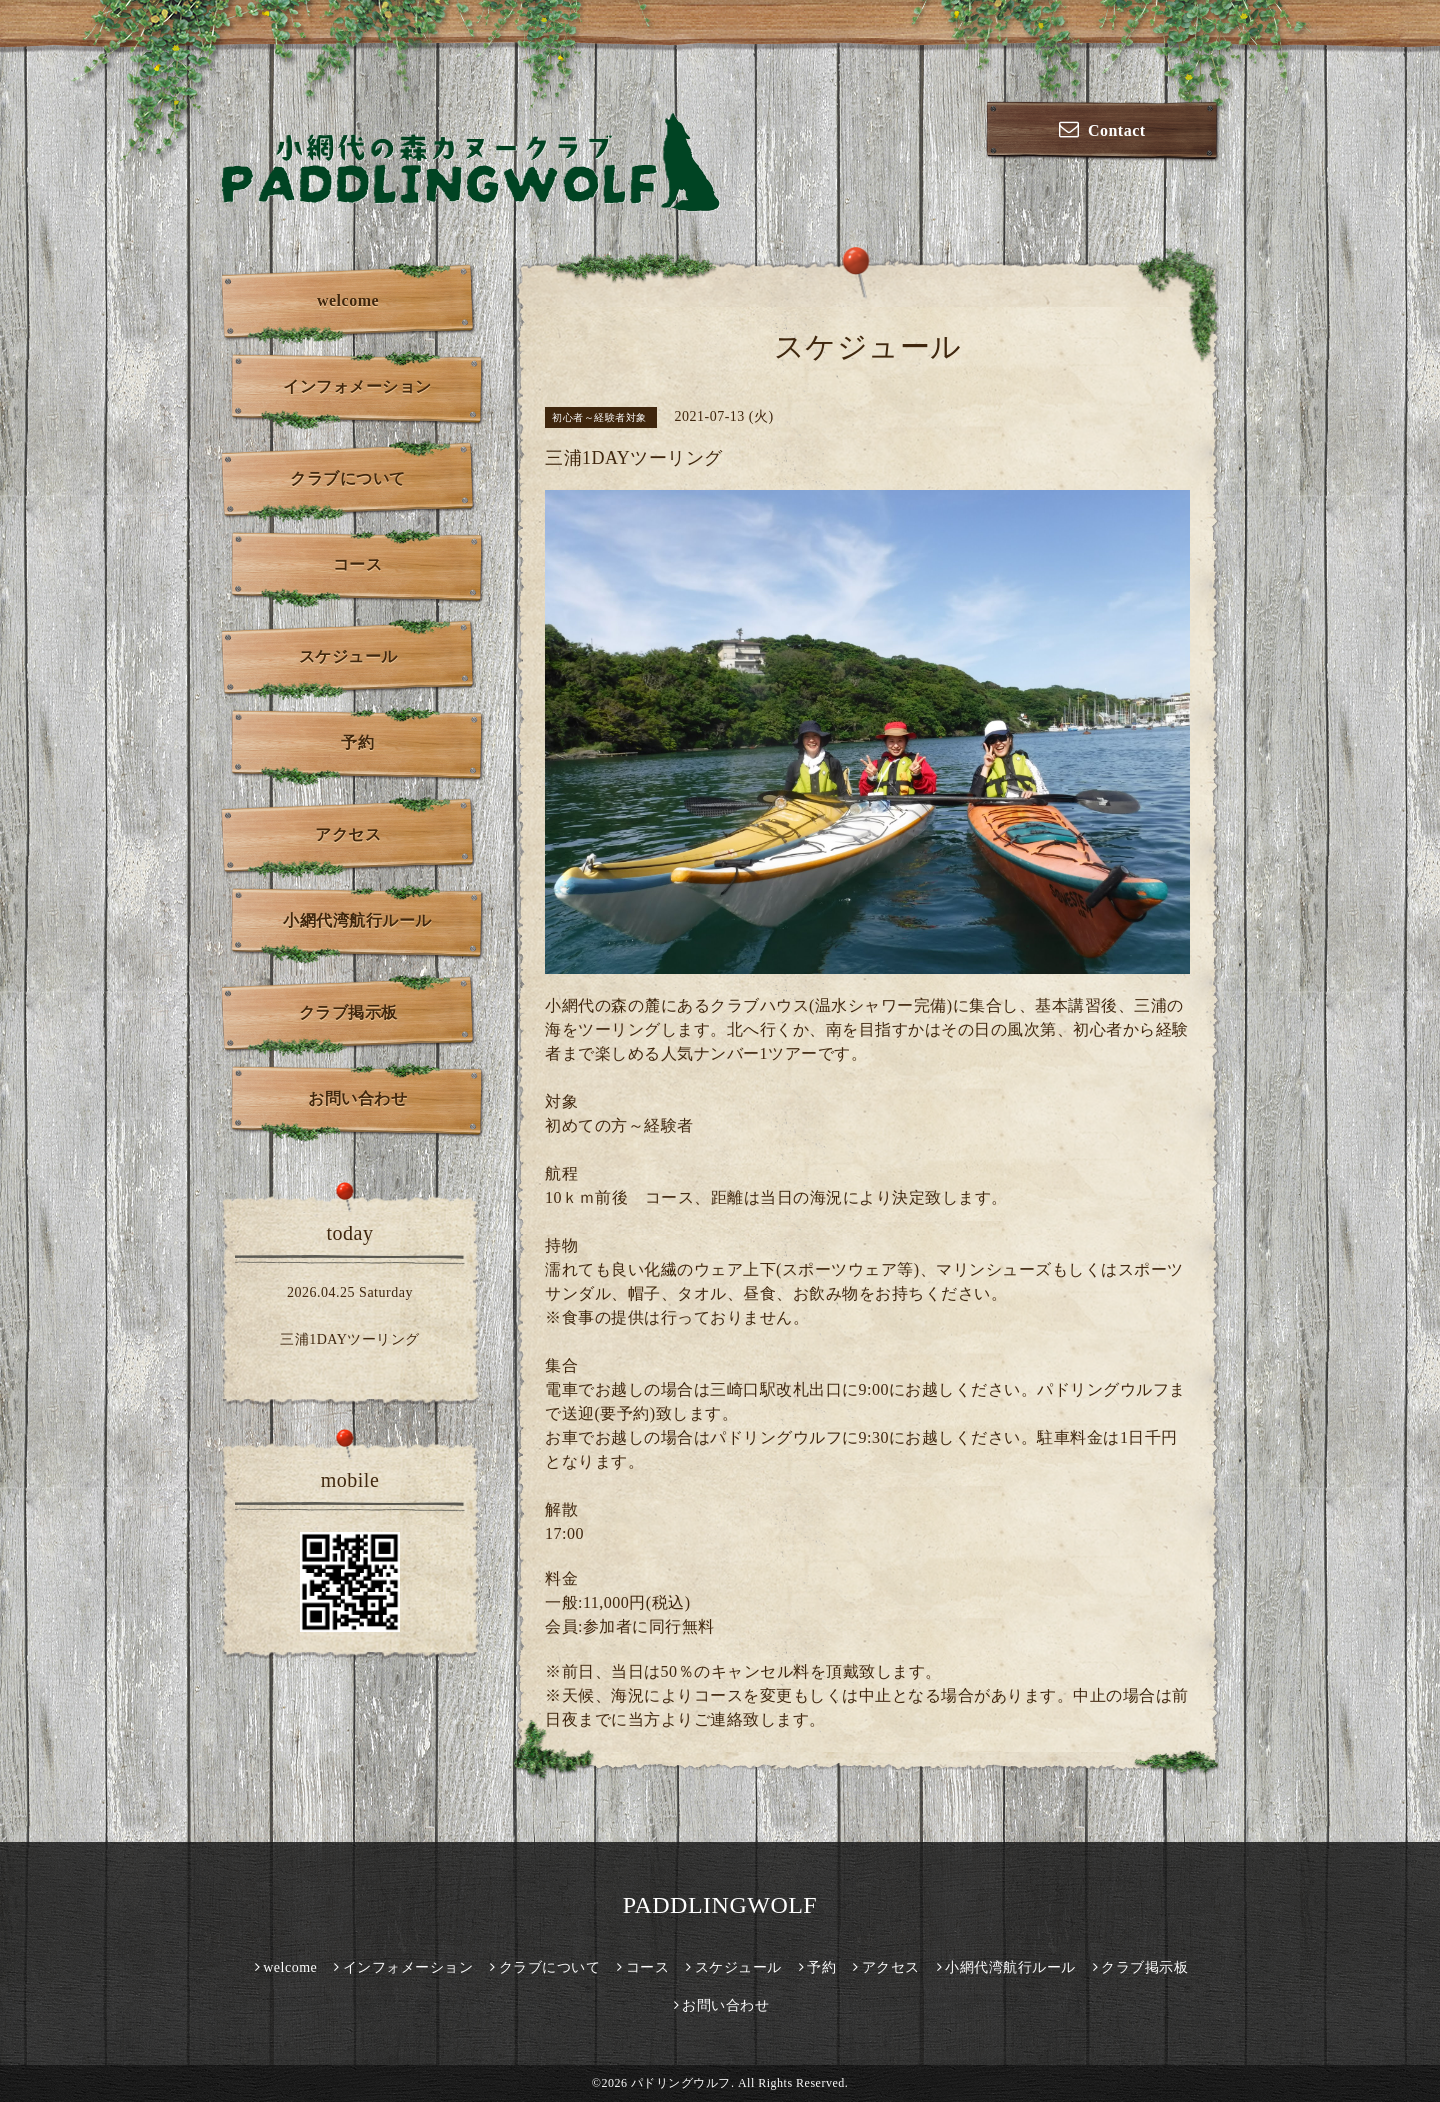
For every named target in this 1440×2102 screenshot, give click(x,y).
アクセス (348, 834)
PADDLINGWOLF (720, 1905)
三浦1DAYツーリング (350, 1339)
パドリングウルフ (681, 2083)
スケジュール (348, 656)
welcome (348, 300)
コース (358, 564)
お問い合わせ (357, 1098)
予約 (357, 742)
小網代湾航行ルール (357, 920)
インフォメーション (357, 386)
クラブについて (348, 478)
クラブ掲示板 (348, 1012)
